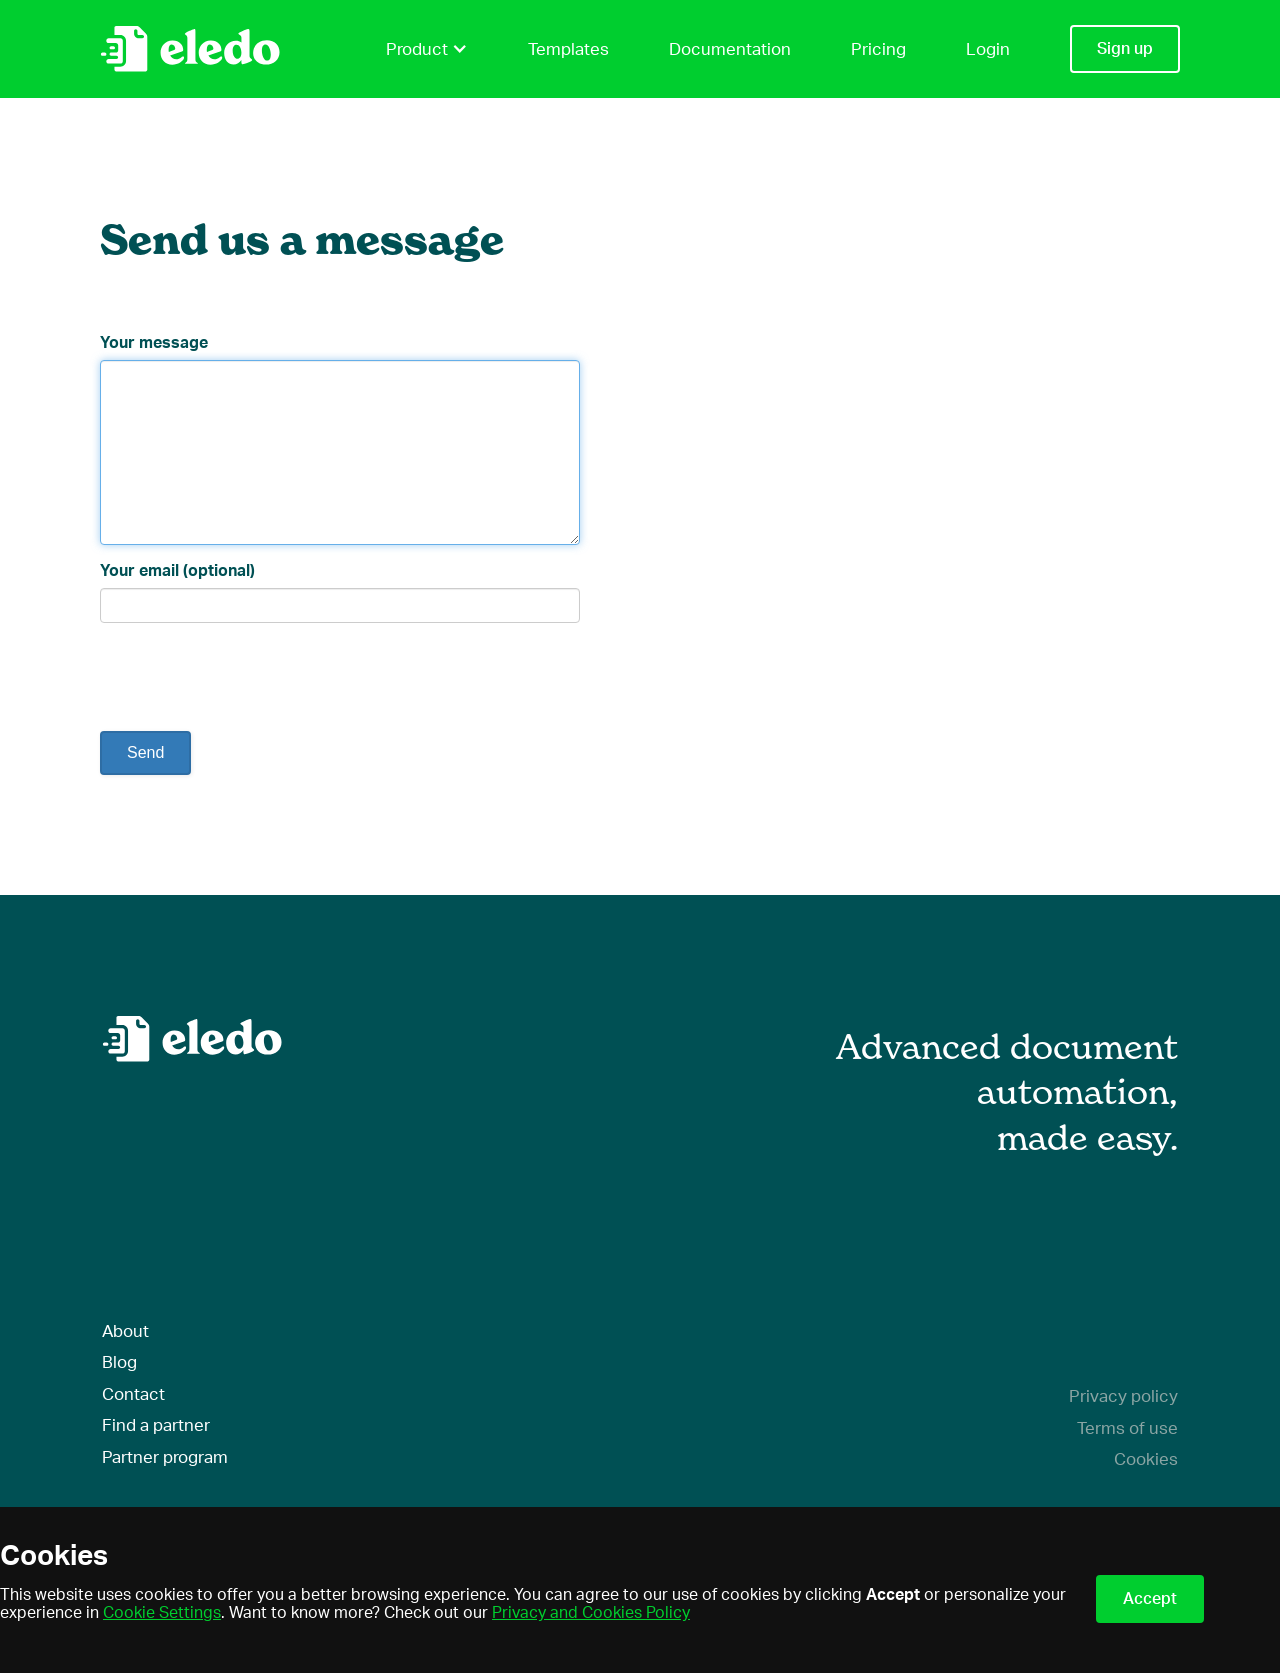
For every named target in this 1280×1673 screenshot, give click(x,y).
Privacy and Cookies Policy (591, 1613)
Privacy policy (1123, 1396)
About (125, 1331)
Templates (568, 49)
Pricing (878, 49)
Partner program (165, 1457)
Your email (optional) (177, 571)
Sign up (1125, 49)
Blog (119, 1362)
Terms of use (1127, 1428)
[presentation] (252, 677)
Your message (154, 343)
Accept (1150, 1599)
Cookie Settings (162, 1613)
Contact (133, 1394)
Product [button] (427, 49)
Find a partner (156, 1425)
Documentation (730, 49)
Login (988, 49)
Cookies (1146, 1459)
